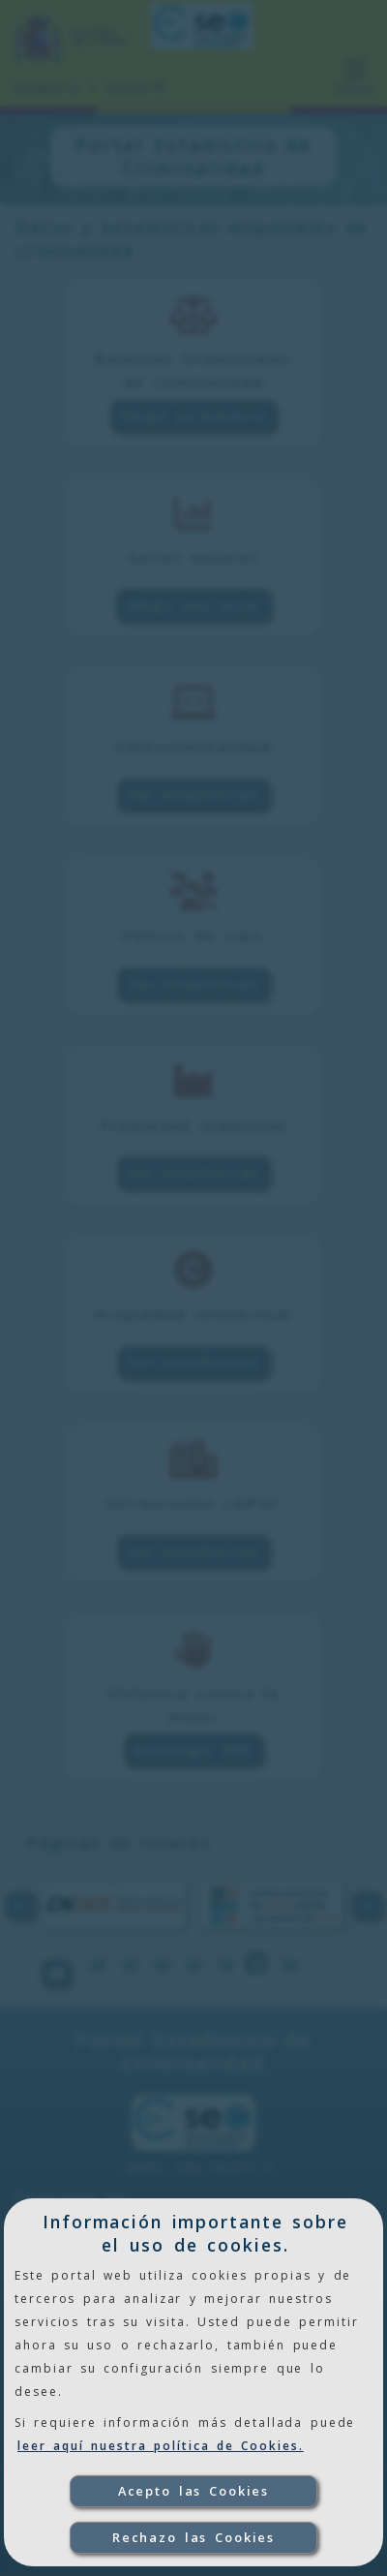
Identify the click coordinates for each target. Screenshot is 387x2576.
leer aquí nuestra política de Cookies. (160, 2446)
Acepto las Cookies (194, 2490)
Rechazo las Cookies (194, 2537)
